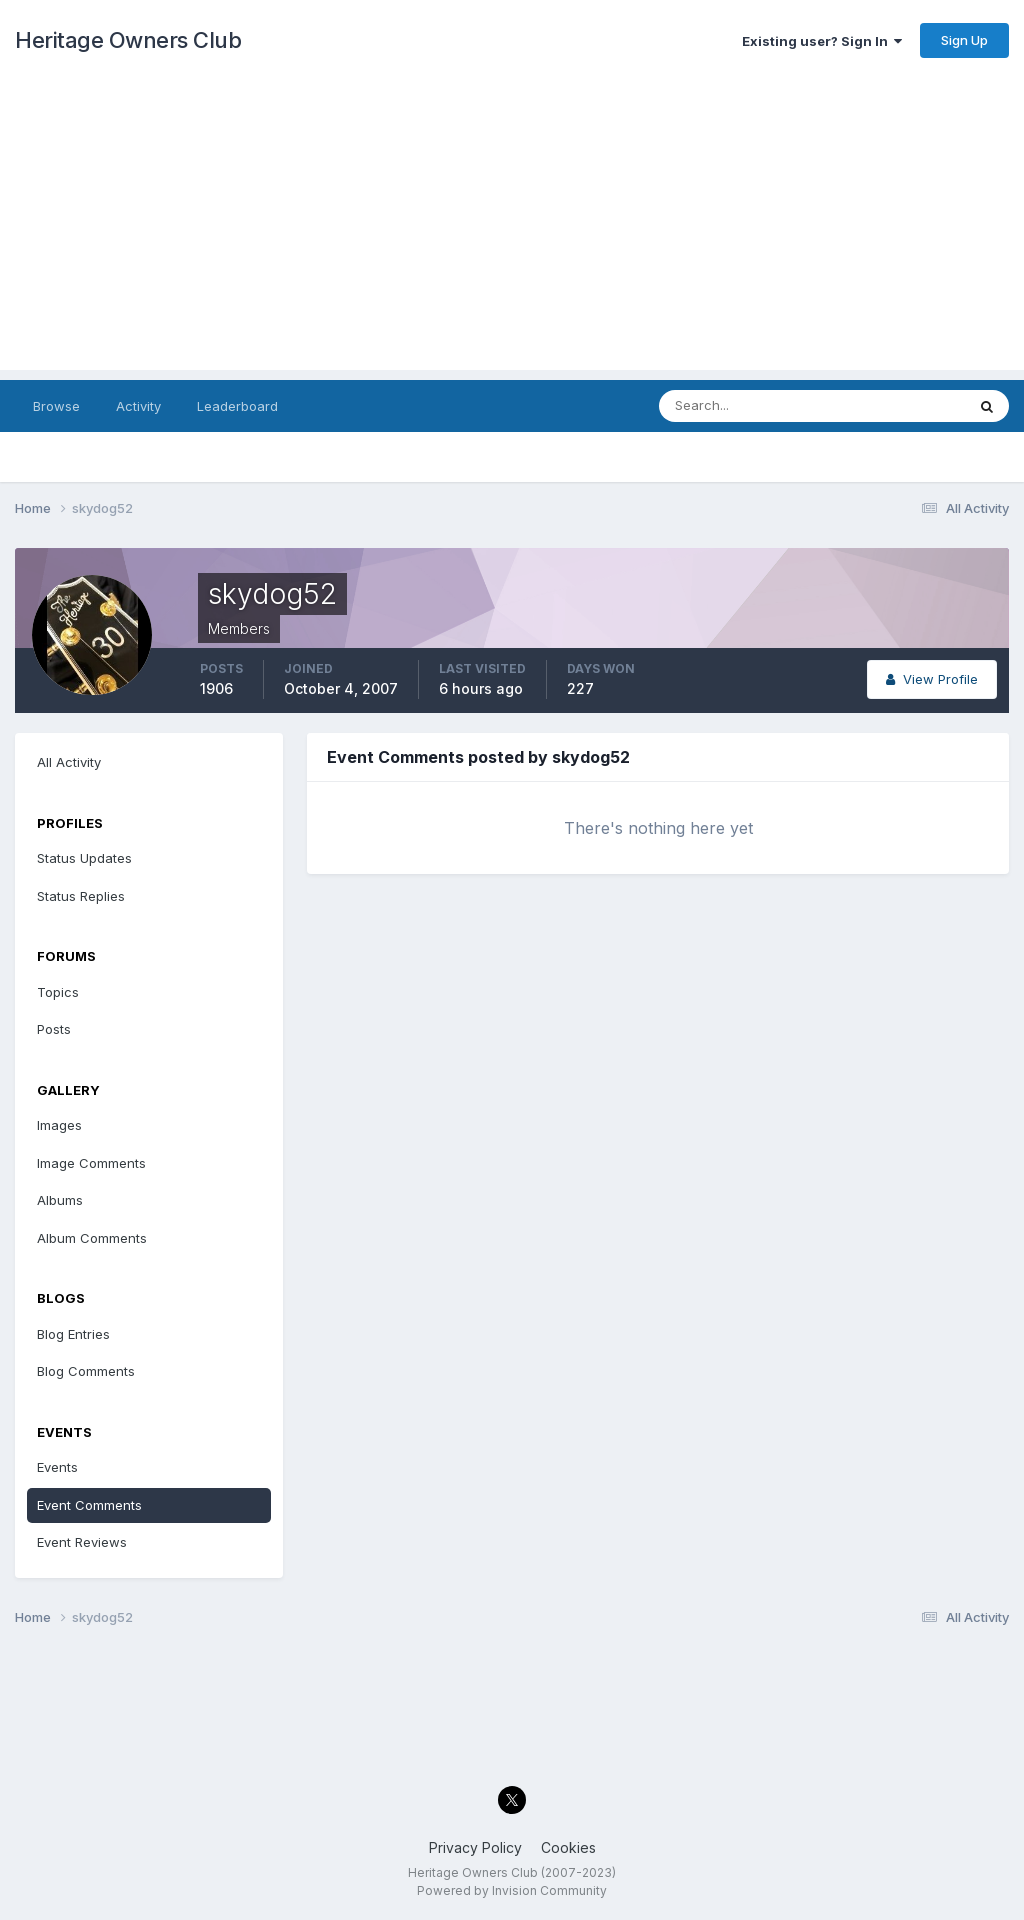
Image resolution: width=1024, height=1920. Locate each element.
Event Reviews (82, 1542)
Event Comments (89, 1505)
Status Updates (84, 858)
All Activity (69, 762)
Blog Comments (86, 1371)
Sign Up (964, 40)
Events (57, 1467)
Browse (56, 406)
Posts (54, 1029)
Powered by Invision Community (512, 1890)
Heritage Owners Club (128, 40)
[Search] (747, 406)
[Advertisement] (512, 230)
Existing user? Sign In (822, 41)
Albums (60, 1200)
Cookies (568, 1847)
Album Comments (92, 1238)
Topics (58, 992)
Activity (138, 406)
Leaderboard (237, 406)
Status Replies (81, 896)
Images (59, 1125)
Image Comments (91, 1163)
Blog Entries (73, 1334)
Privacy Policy (475, 1847)
